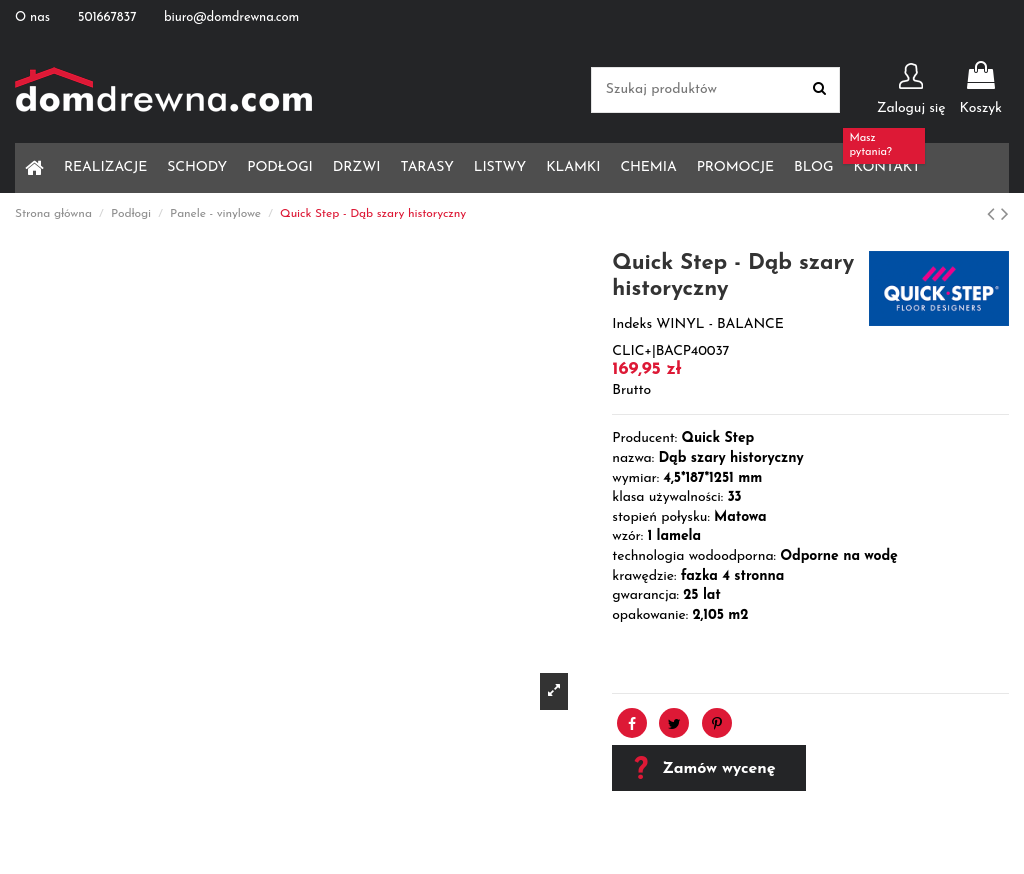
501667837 (101, 17)
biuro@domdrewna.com (226, 17)
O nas (32, 17)
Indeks (632, 324)
